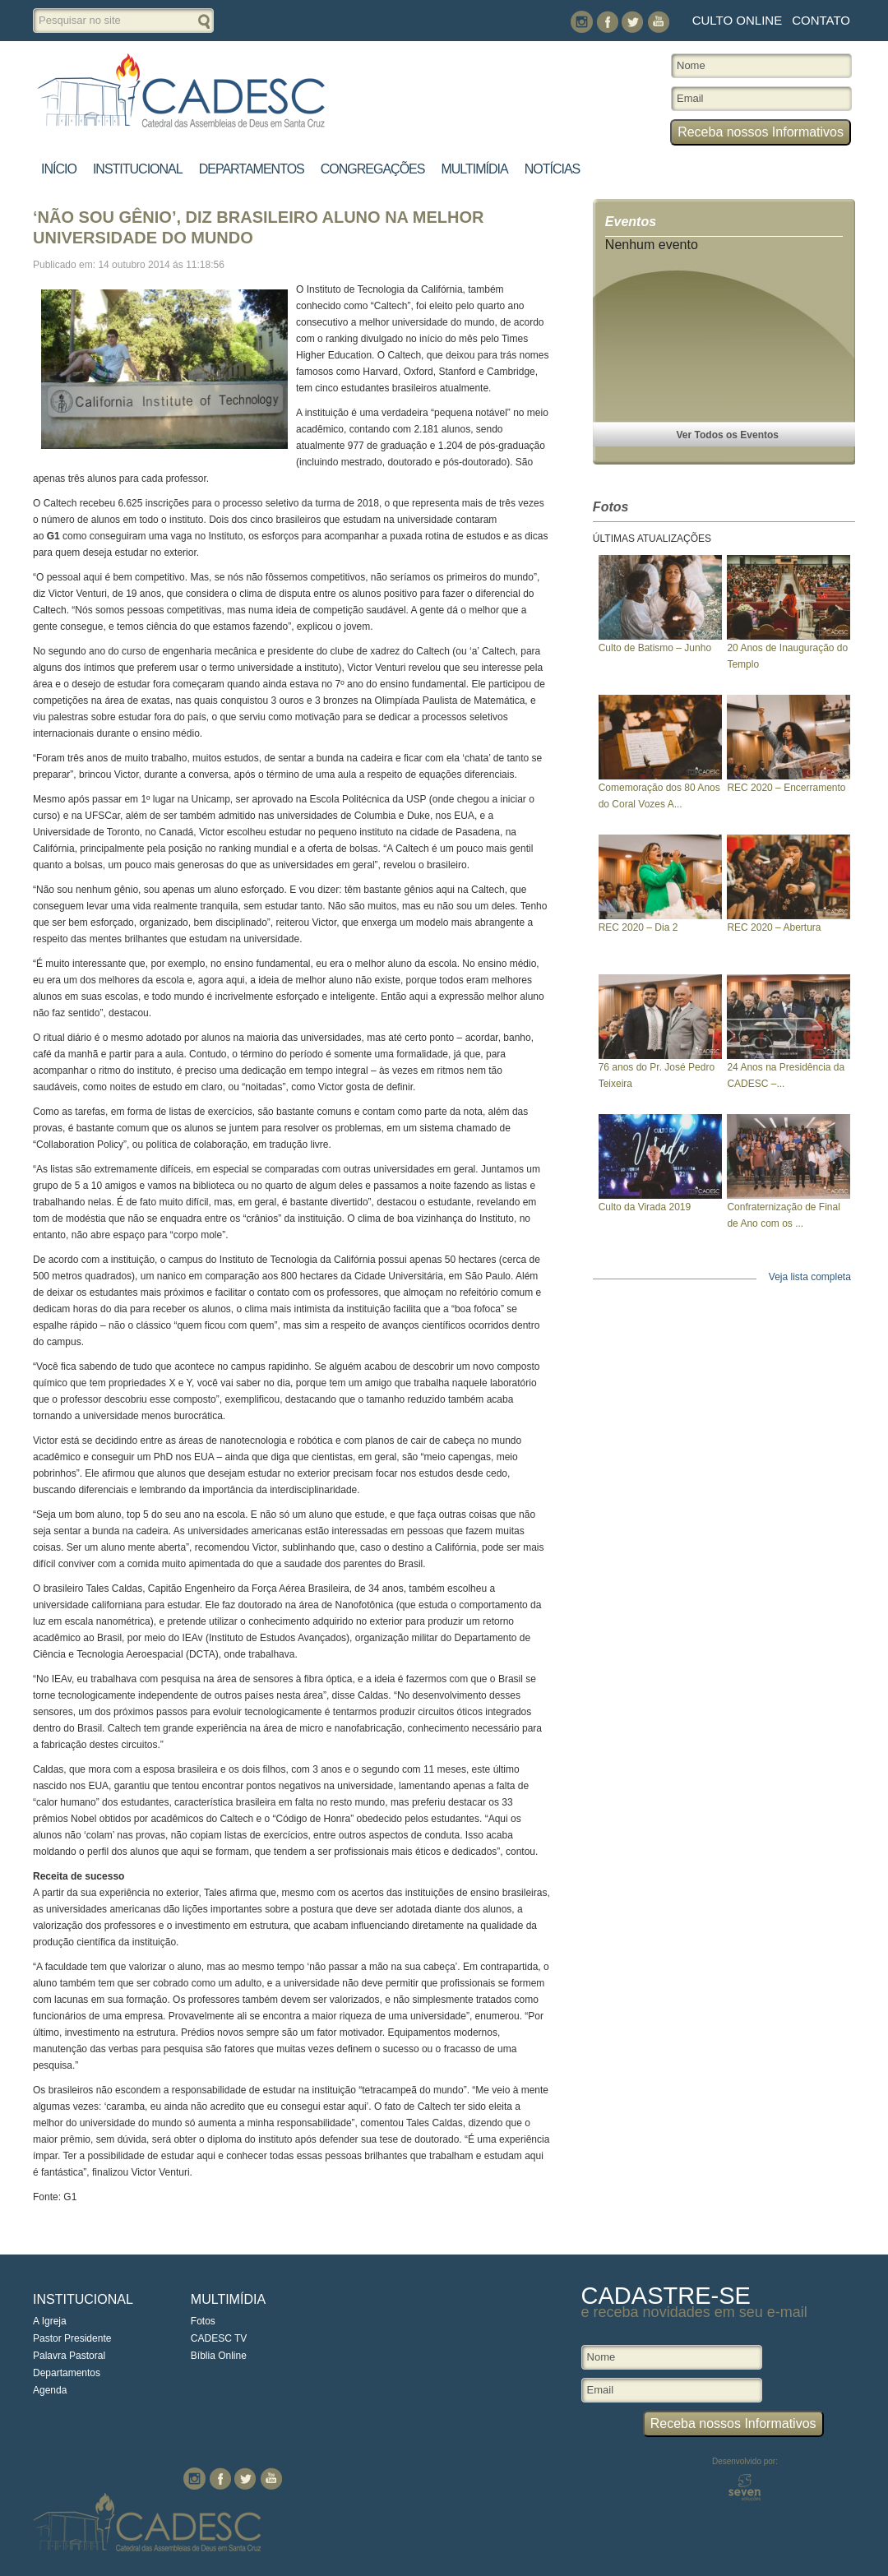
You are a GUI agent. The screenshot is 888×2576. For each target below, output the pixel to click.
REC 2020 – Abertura (774, 927)
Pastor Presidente (72, 2338)
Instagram (582, 22)
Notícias (552, 169)
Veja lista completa (810, 1277)
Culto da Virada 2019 (645, 1207)
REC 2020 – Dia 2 (638, 927)
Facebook (607, 22)
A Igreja (50, 2321)
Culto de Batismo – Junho (655, 648)
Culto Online (737, 20)
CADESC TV (219, 2338)
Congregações (373, 169)
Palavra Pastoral (69, 2355)
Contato (821, 20)
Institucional (138, 169)
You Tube (658, 22)
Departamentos (251, 169)
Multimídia (474, 169)
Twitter (633, 22)
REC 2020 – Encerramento (786, 787)
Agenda (50, 2390)
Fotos (203, 2321)
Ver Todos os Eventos (728, 435)
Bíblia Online (219, 2355)
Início (58, 169)
